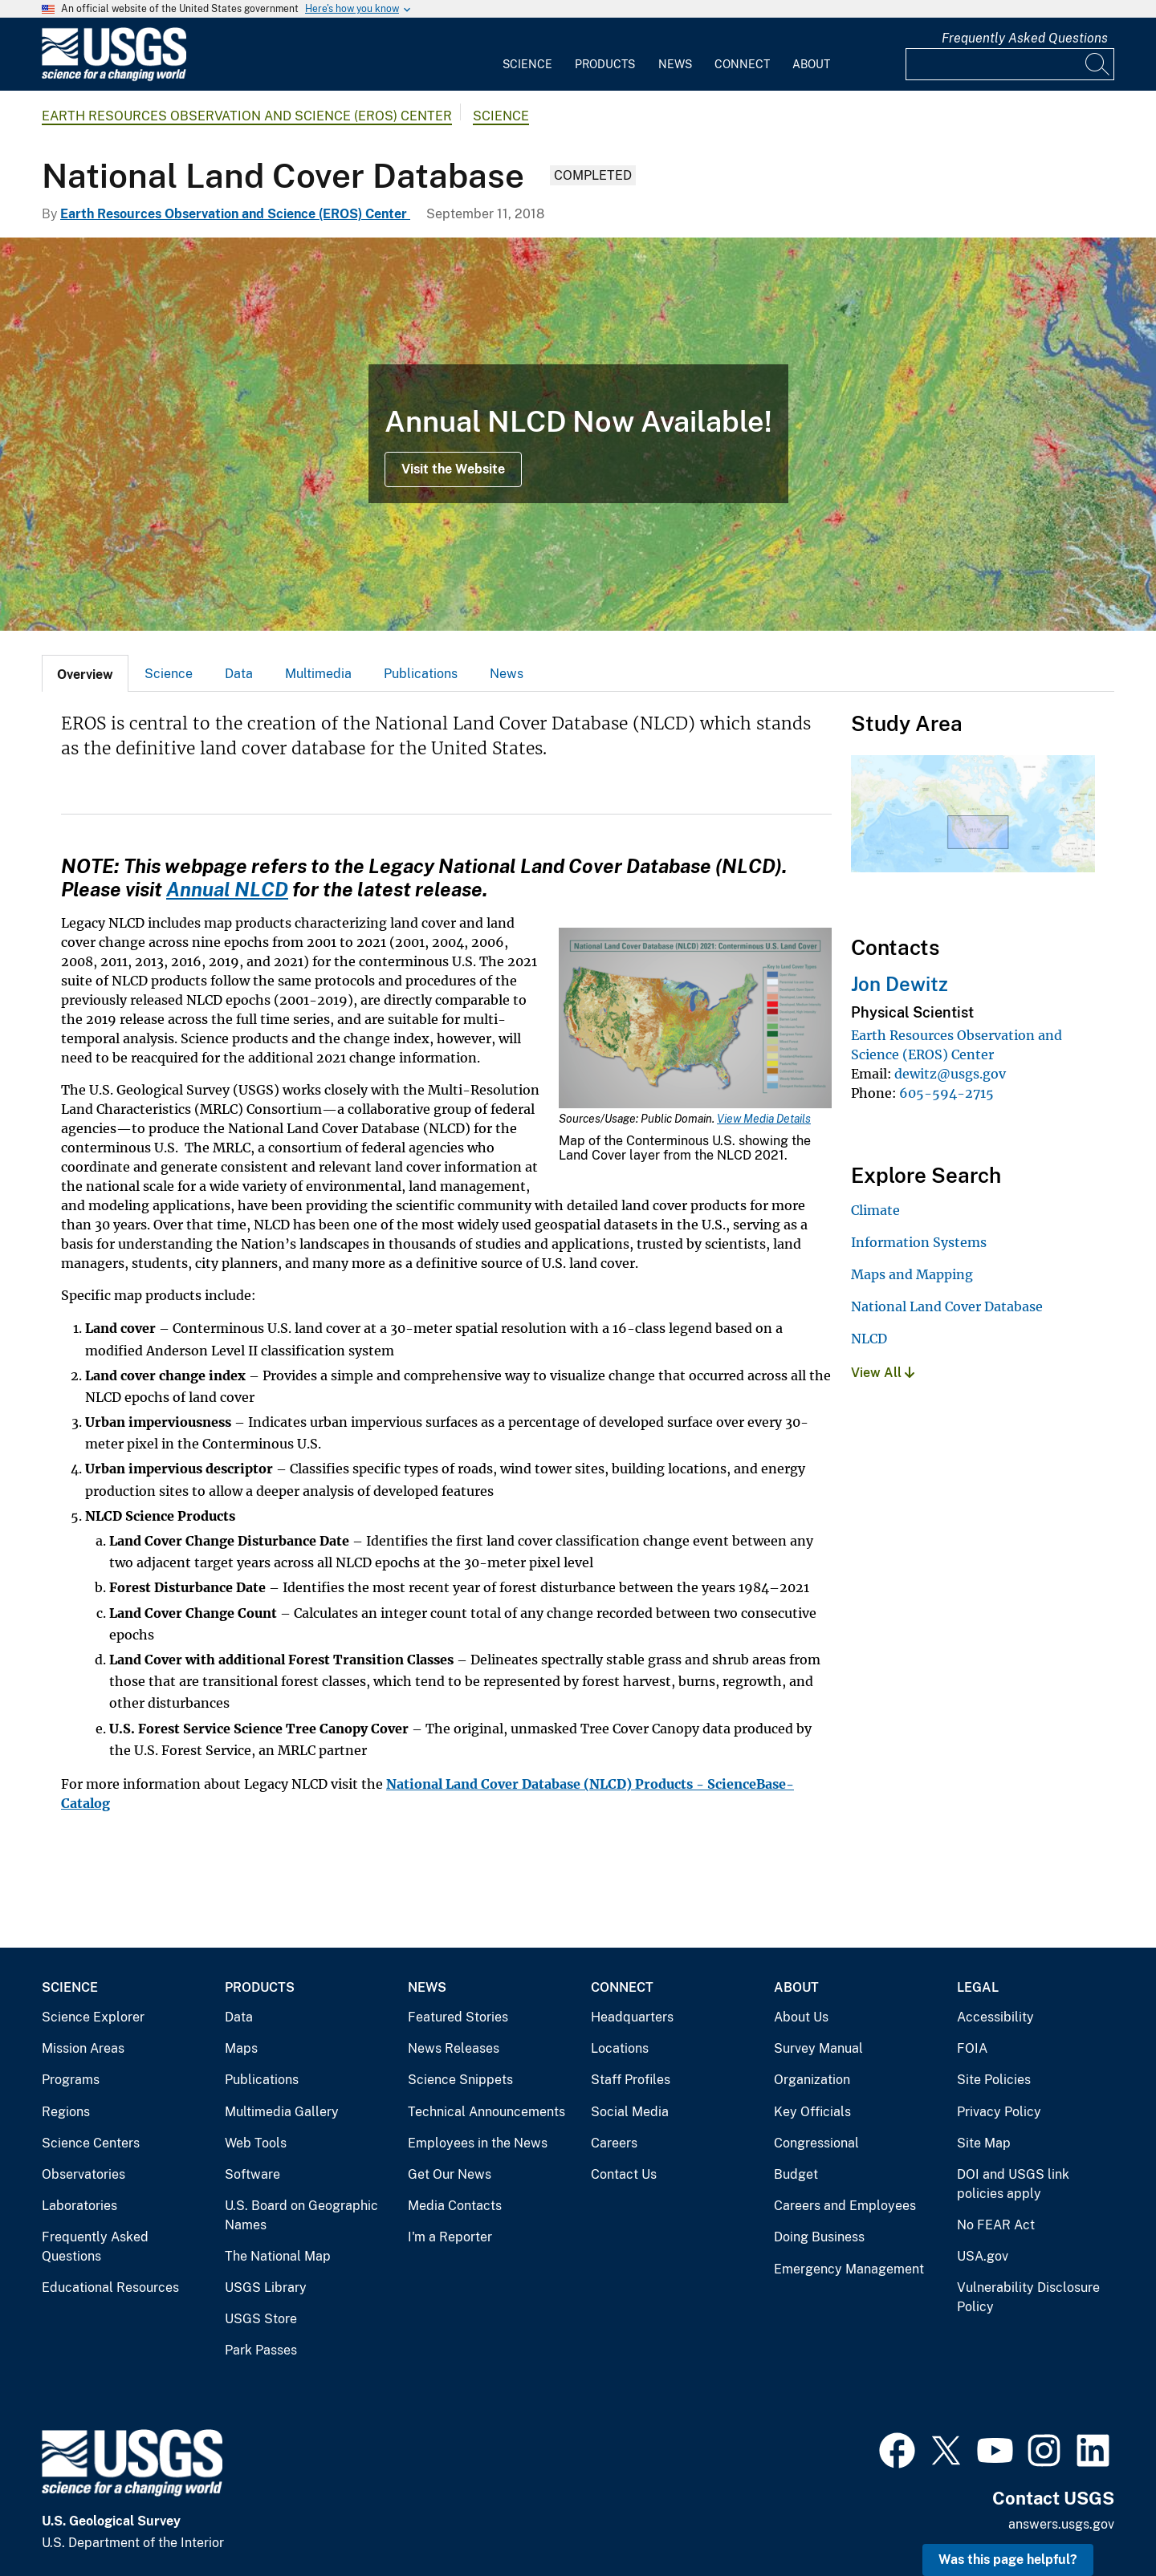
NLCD (869, 1339)
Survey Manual (818, 2048)
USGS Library (266, 2287)
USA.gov (982, 2256)
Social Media (630, 2111)
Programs (71, 2079)
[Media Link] (695, 1019)
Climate (875, 1210)
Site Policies (994, 2079)
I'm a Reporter (450, 2237)
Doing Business (819, 2237)
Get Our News (449, 2174)
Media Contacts (455, 2205)
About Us (801, 2017)
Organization (812, 2079)
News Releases (453, 2048)
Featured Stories (458, 2017)
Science (527, 64)
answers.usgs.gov (1061, 2524)
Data (239, 673)
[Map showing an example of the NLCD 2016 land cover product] (578, 434)
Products (605, 64)
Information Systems (919, 1242)
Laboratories (79, 2205)
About (811, 64)
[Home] (114, 77)
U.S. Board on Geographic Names (301, 2215)
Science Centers (91, 2143)
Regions (66, 2111)
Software (252, 2174)
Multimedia (318, 673)
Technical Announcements (486, 2111)
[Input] (1010, 64)
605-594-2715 (946, 1093)
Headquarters (632, 2017)
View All (882, 1372)
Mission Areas (83, 2048)
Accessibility (995, 2017)
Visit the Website (453, 469)
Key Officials (812, 2111)
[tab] (85, 673)
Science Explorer (93, 2017)
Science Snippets (460, 2079)
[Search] (1098, 64)
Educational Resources (110, 2287)
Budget (796, 2174)
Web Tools (256, 2143)
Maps (241, 2048)
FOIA (972, 2048)
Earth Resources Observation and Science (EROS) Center (247, 116)
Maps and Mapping (912, 1274)
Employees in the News (477, 2143)
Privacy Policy (999, 2111)
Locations (620, 2048)
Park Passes (261, 2350)
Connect (742, 64)
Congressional (816, 2143)
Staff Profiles (630, 2079)
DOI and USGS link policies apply (1013, 2184)
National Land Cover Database (947, 1306)
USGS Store (261, 2318)
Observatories (83, 2174)
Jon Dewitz (899, 984)
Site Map (984, 2143)
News (675, 64)
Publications (421, 673)
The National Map (278, 2256)
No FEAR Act (996, 2225)
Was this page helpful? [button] (1007, 2559)
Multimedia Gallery (282, 2111)
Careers (614, 2143)
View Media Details (764, 1118)
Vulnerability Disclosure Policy (1028, 2297)
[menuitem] (527, 54)
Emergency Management (849, 2269)
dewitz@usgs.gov (950, 1074)
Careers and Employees (845, 2205)
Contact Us (624, 2174)
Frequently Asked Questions (1025, 38)
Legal (978, 1987)
